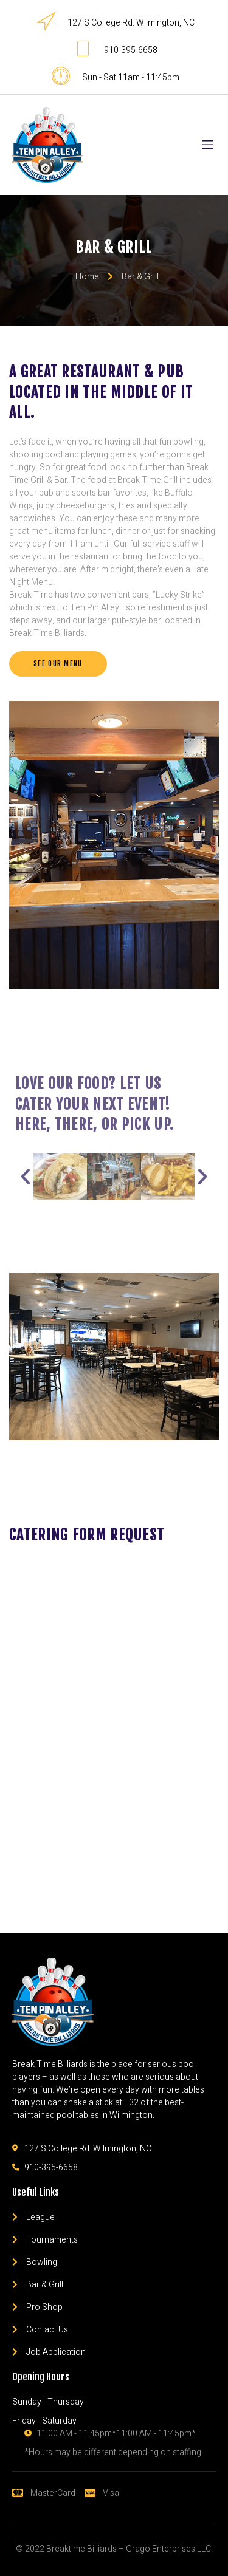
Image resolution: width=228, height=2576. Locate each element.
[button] (58, 664)
